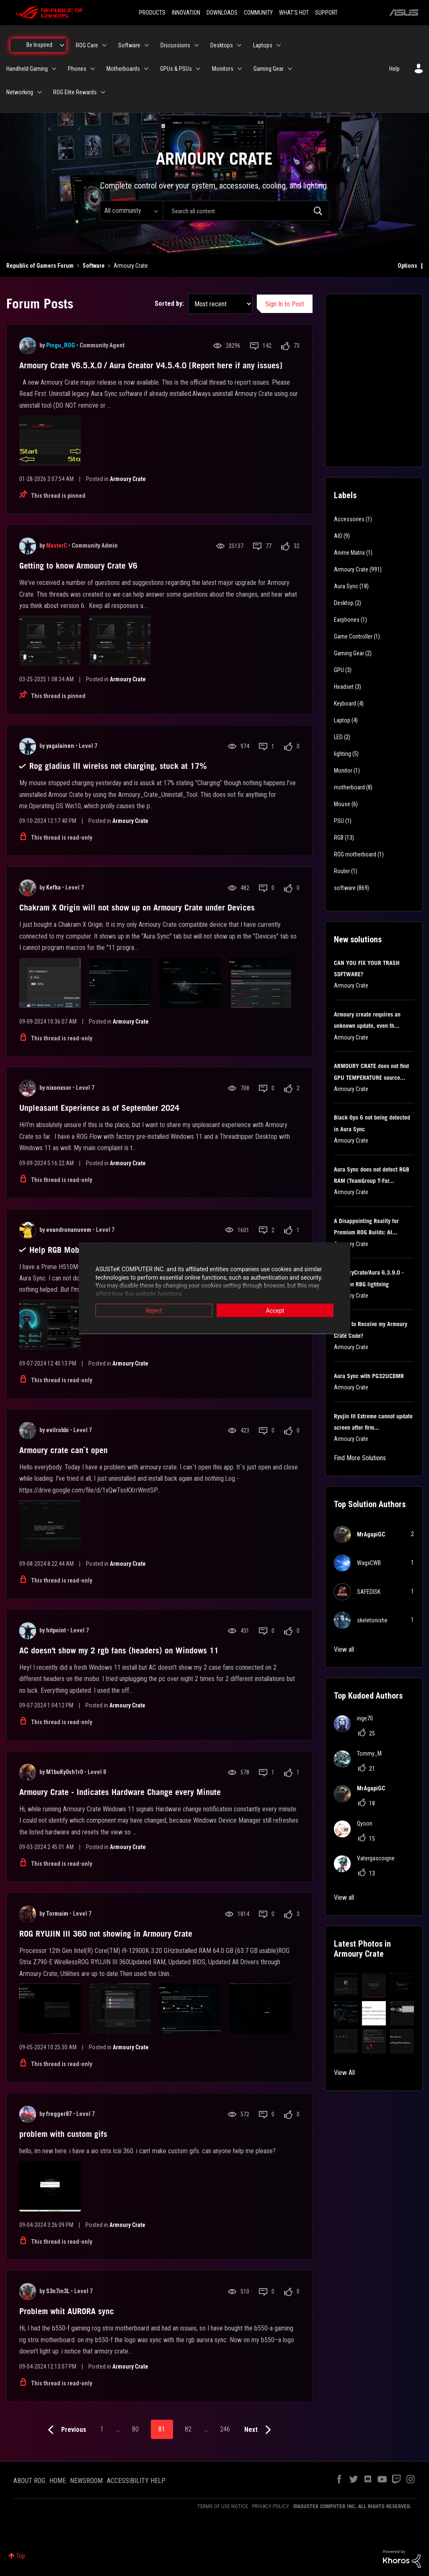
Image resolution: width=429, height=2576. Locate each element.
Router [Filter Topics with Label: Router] (342, 871)
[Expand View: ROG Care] (104, 45)
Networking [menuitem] (19, 92)
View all (344, 1649)
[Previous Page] (65, 2430)
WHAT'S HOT (294, 12)
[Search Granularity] (131, 211)
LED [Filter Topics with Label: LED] (338, 737)
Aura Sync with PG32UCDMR (369, 1376)
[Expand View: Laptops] (278, 45)
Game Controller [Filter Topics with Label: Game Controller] (353, 636)
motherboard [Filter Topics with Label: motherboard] (349, 787)
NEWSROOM (86, 2481)
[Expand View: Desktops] (239, 45)
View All (344, 2073)
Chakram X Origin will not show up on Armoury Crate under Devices (137, 908)
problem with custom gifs (63, 2134)
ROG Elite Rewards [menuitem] (75, 92)
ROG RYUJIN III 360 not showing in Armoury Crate (105, 1934)
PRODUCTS (152, 12)
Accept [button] (275, 1310)
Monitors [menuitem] (222, 68)
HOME (57, 2481)
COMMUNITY (258, 12)
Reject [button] (154, 1310)
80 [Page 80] (135, 2429)
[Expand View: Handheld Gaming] (54, 69)
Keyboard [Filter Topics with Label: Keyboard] (345, 703)
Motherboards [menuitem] (123, 68)
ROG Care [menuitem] (87, 45)
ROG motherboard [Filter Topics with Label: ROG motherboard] (355, 854)
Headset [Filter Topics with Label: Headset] (344, 686)
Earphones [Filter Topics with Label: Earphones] (346, 619)
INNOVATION (186, 12)
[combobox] (246, 211)
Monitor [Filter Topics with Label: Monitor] (343, 770)
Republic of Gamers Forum (40, 265)
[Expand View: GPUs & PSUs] (198, 69)
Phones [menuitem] (77, 68)
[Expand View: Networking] (39, 92)
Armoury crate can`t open (63, 1450)
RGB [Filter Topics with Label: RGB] (339, 837)
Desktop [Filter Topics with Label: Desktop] (344, 603)
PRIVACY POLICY (270, 2506)
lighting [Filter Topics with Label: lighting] (342, 753)
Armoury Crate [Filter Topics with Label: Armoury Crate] (351, 569)
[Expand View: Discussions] (196, 45)
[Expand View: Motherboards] (146, 69)
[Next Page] (259, 2430)
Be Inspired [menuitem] (39, 44)
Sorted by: (169, 304)
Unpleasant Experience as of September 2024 (99, 1108)
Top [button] (20, 2556)
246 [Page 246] (225, 2429)
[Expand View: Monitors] (239, 69)
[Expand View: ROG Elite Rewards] (103, 92)
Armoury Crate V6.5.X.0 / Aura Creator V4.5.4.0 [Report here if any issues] (150, 365)
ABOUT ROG (29, 2481)
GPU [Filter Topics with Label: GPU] (339, 670)
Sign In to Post (284, 304)
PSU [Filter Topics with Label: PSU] (339, 820)
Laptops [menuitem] (262, 45)
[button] (346, 1985)
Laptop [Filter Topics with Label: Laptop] (342, 720)
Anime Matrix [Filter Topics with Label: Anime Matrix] (349, 552)
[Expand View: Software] (146, 45)
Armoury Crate (128, 479)
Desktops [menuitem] (221, 45)
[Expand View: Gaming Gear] (290, 69)
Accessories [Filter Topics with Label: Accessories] (349, 519)
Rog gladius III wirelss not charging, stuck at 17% (118, 766)
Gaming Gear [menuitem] (268, 68)
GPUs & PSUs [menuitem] (176, 68)
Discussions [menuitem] (175, 45)
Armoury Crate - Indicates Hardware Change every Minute (120, 1792)
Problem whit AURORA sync (66, 2311)
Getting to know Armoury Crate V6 (78, 566)
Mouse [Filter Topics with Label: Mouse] (342, 804)
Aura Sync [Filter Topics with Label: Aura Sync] (346, 586)
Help (394, 68)
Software (94, 265)
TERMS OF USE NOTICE (222, 2506)
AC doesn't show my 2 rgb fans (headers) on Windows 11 (119, 1650)
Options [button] (407, 265)
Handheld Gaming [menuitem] (27, 68)
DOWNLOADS (222, 12)
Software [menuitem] (129, 45)
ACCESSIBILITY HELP (136, 2481)
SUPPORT (326, 12)
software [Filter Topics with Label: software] (345, 888)
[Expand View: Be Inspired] (62, 45)
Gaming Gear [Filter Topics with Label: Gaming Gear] (349, 653)
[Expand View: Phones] (92, 69)
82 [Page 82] (188, 2429)
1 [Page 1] (101, 2429)
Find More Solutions (360, 1458)
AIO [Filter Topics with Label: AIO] (338, 536)
